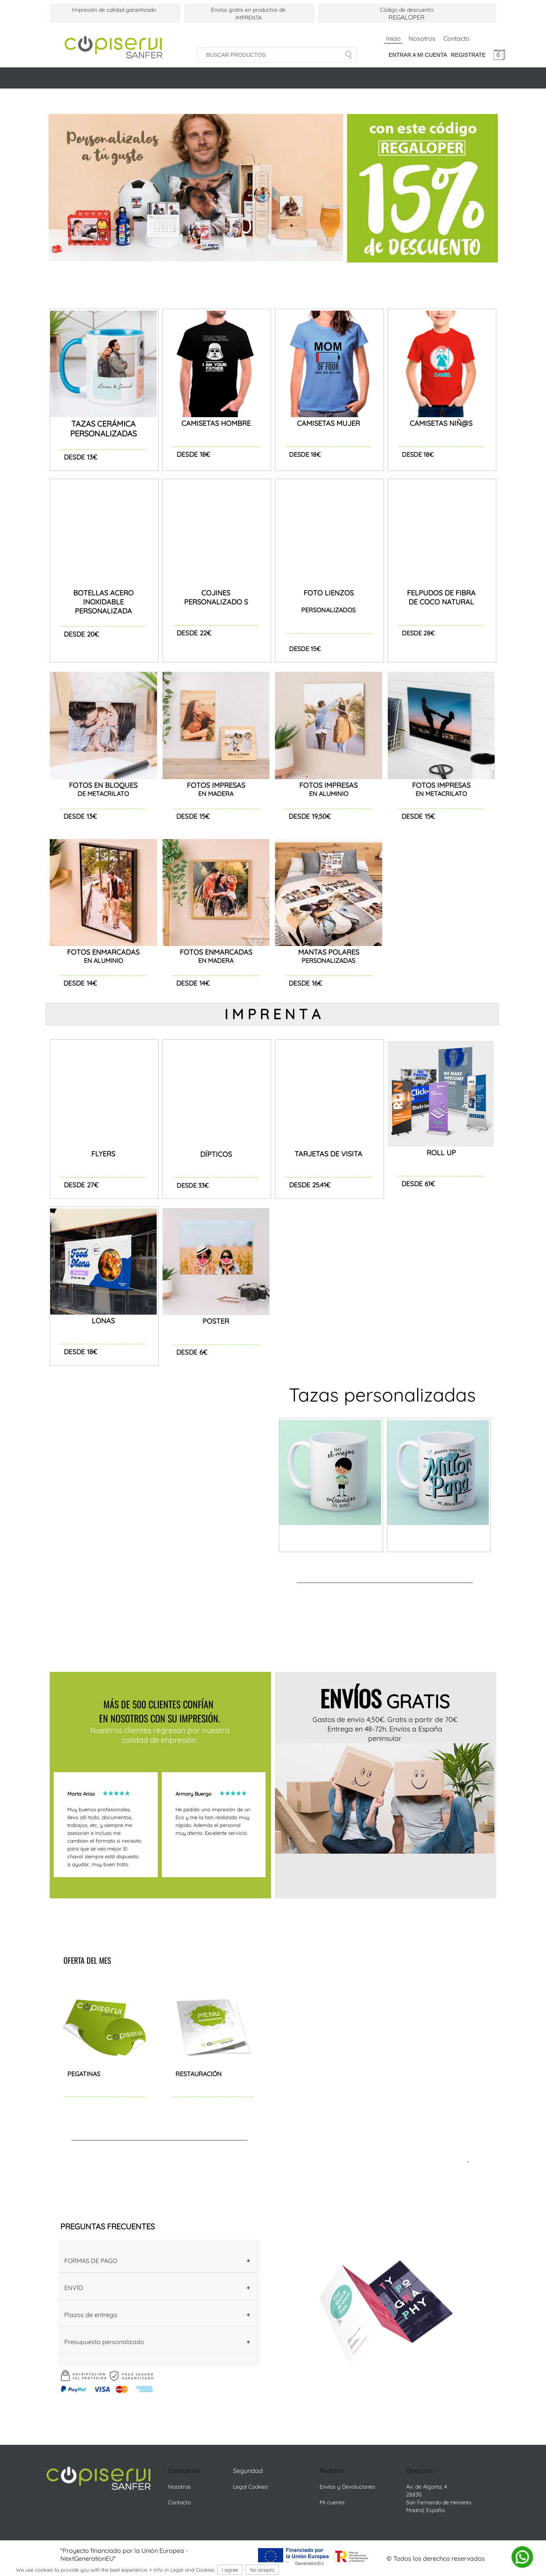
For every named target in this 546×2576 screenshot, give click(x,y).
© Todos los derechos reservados (436, 2558)
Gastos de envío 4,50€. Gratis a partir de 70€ (385, 1719)
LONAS (103, 1320)
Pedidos (332, 2471)
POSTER (215, 1321)
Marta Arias (85, 1794)
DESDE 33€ (193, 1185)
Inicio (393, 38)
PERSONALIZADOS (328, 610)
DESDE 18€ (305, 454)
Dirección (420, 2471)
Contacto (456, 38)
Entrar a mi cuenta (418, 55)
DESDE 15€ (305, 649)
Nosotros (422, 38)
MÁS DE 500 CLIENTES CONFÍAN (159, 1704)
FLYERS (103, 1153)
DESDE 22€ (194, 633)
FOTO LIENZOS (329, 592)
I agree (230, 2570)
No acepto (262, 2570)
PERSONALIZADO (214, 601)
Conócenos (184, 2471)
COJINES (215, 592)
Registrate (468, 55)
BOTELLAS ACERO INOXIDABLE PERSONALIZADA (103, 601)
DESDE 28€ (418, 633)
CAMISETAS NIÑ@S (441, 423)
